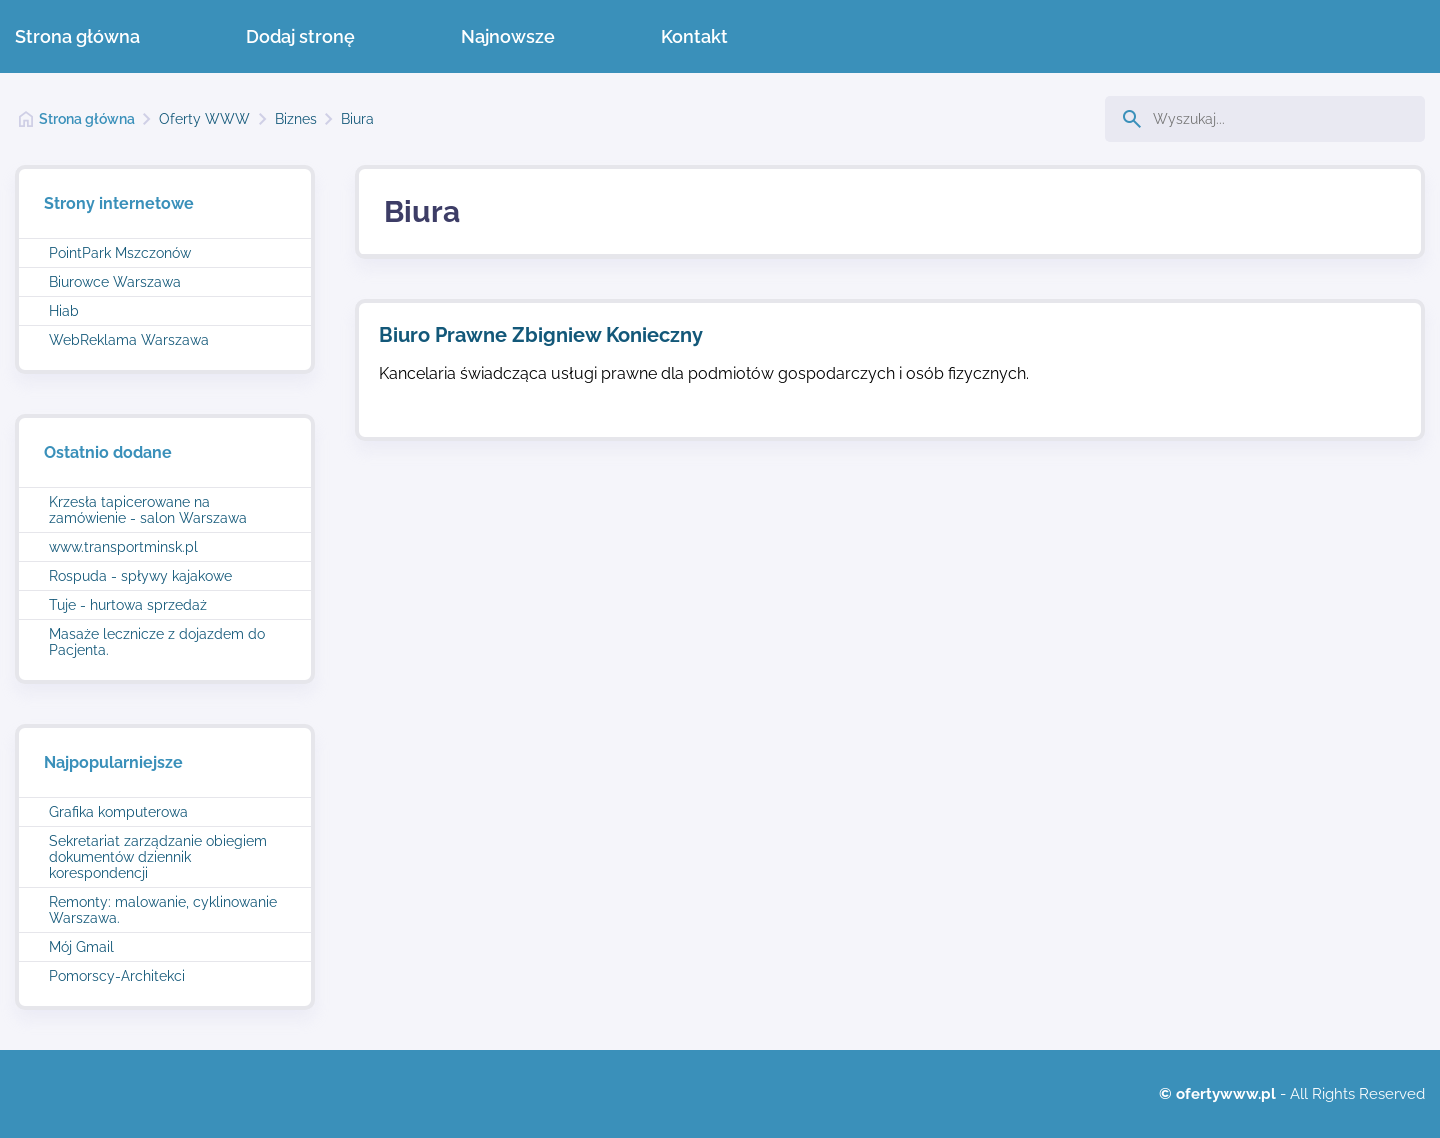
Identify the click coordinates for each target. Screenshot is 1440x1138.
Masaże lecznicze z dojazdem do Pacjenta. (157, 642)
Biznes (296, 119)
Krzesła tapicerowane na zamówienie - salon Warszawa (148, 510)
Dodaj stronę (300, 36)
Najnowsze (508, 36)
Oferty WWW (204, 119)
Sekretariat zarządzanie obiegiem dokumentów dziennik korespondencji (158, 857)
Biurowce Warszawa (115, 282)
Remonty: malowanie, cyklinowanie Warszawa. (163, 910)
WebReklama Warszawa (129, 340)
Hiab (64, 311)
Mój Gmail (81, 947)
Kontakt (694, 36)
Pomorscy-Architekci (117, 976)
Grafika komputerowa (118, 812)
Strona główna (77, 36)
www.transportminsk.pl (123, 547)
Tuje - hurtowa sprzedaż (128, 605)
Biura (357, 119)
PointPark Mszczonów (120, 253)
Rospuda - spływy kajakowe (140, 576)
